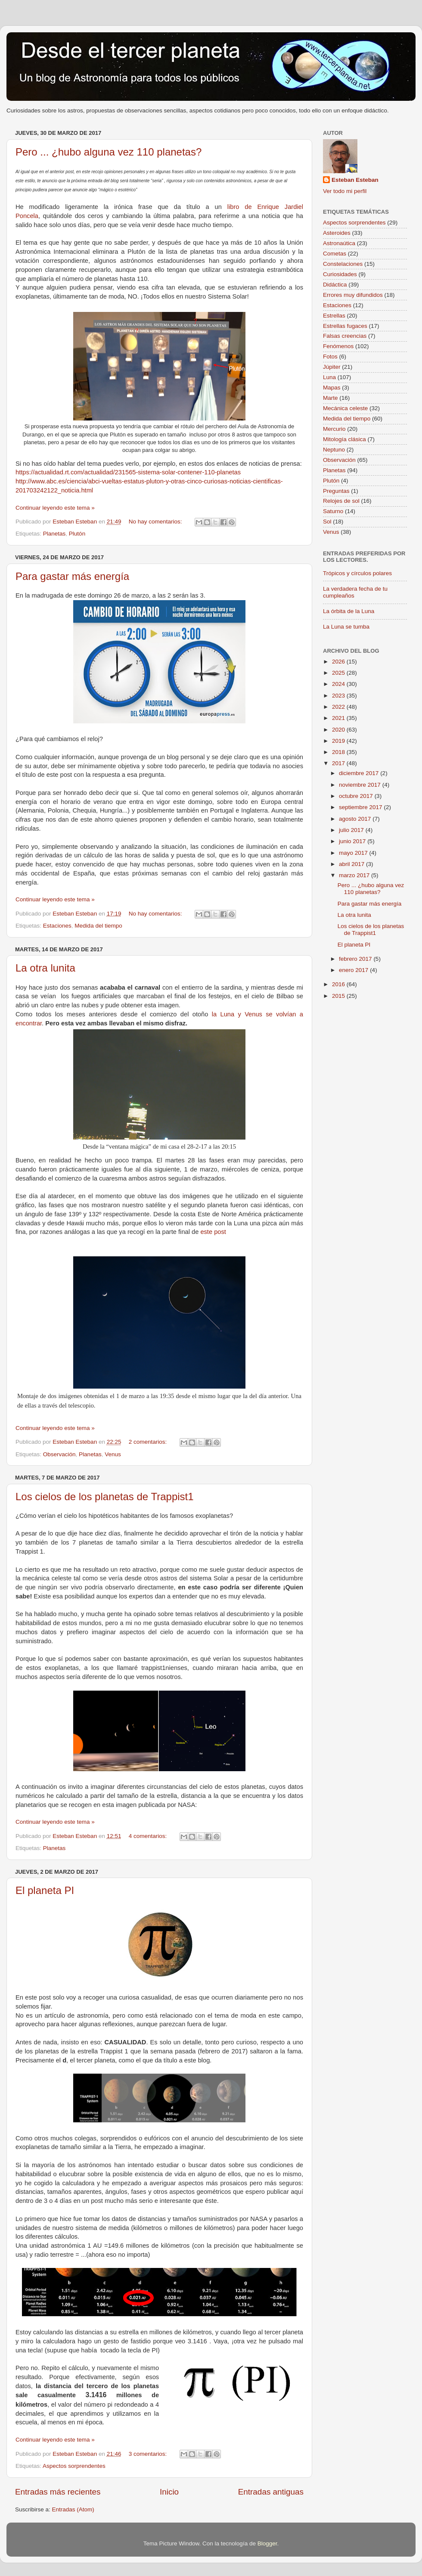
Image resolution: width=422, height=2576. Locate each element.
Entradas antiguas (271, 2491)
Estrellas (334, 315)
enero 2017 (354, 970)
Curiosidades (340, 274)
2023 (339, 695)
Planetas (54, 533)
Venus (113, 1454)
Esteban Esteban (355, 180)
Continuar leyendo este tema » (55, 508)
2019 (339, 741)
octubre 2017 (357, 796)
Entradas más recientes (57, 2491)
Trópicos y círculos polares (357, 573)
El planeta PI (45, 1890)
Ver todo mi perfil (344, 191)
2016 (339, 984)
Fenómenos (338, 346)
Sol (327, 521)
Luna (329, 377)
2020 (339, 729)
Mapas (332, 387)
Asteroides (337, 233)
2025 (339, 673)
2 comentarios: (148, 1442)
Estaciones (57, 925)
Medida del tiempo (98, 925)
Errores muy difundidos (353, 295)
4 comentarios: (148, 1836)
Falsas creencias (344, 336)
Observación (59, 1454)
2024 (339, 684)
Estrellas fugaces (345, 326)
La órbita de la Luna (348, 611)
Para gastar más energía (72, 576)
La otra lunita (45, 968)
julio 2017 (352, 830)
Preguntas (336, 491)
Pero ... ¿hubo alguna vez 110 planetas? (109, 152)
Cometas (334, 253)
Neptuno (334, 449)
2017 (339, 763)
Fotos (330, 356)
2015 (339, 996)
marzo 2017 (355, 875)
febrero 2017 (356, 959)
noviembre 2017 (360, 785)
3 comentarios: (148, 2454)
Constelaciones (343, 264)
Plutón (77, 533)
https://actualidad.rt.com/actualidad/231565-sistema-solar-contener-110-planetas (128, 472)
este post (214, 1231)
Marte (330, 398)
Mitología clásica (344, 439)
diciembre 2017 (359, 773)
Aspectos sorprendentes (74, 2466)
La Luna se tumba (346, 626)
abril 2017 (352, 864)
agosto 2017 (355, 819)
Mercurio (334, 429)
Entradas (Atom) (73, 2509)
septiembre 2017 (361, 807)
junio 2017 (353, 841)
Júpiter (332, 367)
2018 (339, 752)
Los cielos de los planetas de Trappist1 (105, 1496)
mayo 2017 (354, 853)
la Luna (223, 1014)
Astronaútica (339, 243)
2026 (339, 661)
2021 (339, 718)
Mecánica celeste (345, 408)
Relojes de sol (341, 501)
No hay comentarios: (156, 521)
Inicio (169, 2491)
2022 (339, 707)
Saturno (333, 511)
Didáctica (335, 284)
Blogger (267, 2543)
